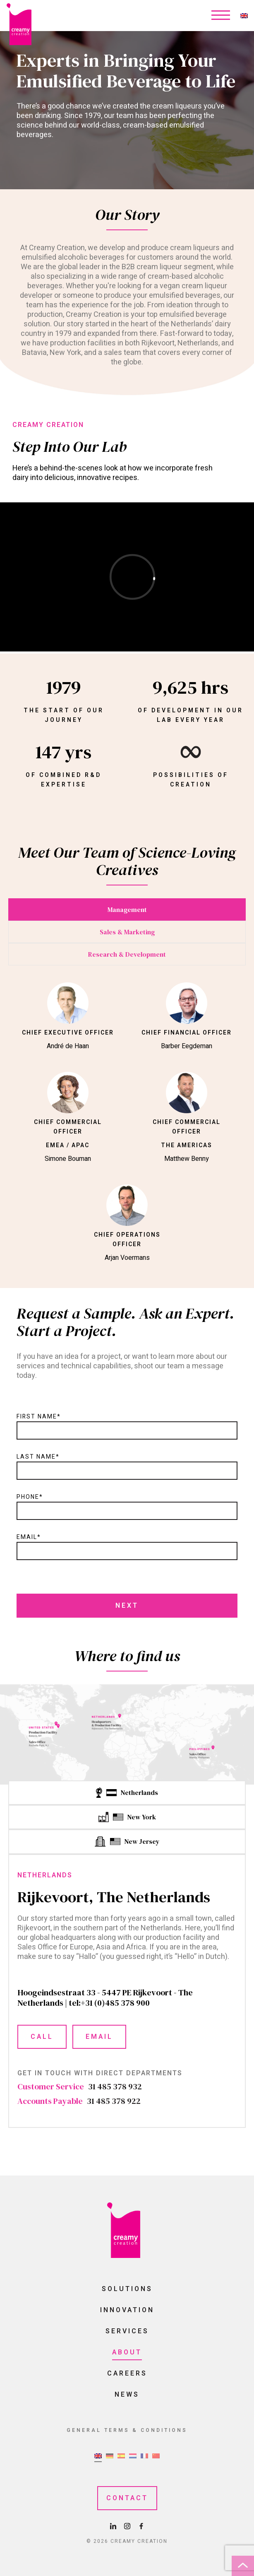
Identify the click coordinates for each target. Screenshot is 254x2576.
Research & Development (127, 954)
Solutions (127, 2289)
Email (99, 2037)
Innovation (127, 2310)
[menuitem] (244, 16)
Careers (127, 2373)
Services (127, 2331)
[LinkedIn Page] (114, 2527)
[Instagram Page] (128, 2527)
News (127, 2395)
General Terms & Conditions (127, 2430)
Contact (127, 2498)
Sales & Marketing (127, 931)
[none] (244, 16)
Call (42, 2037)
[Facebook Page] (141, 2527)
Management (127, 909)
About (127, 2352)
